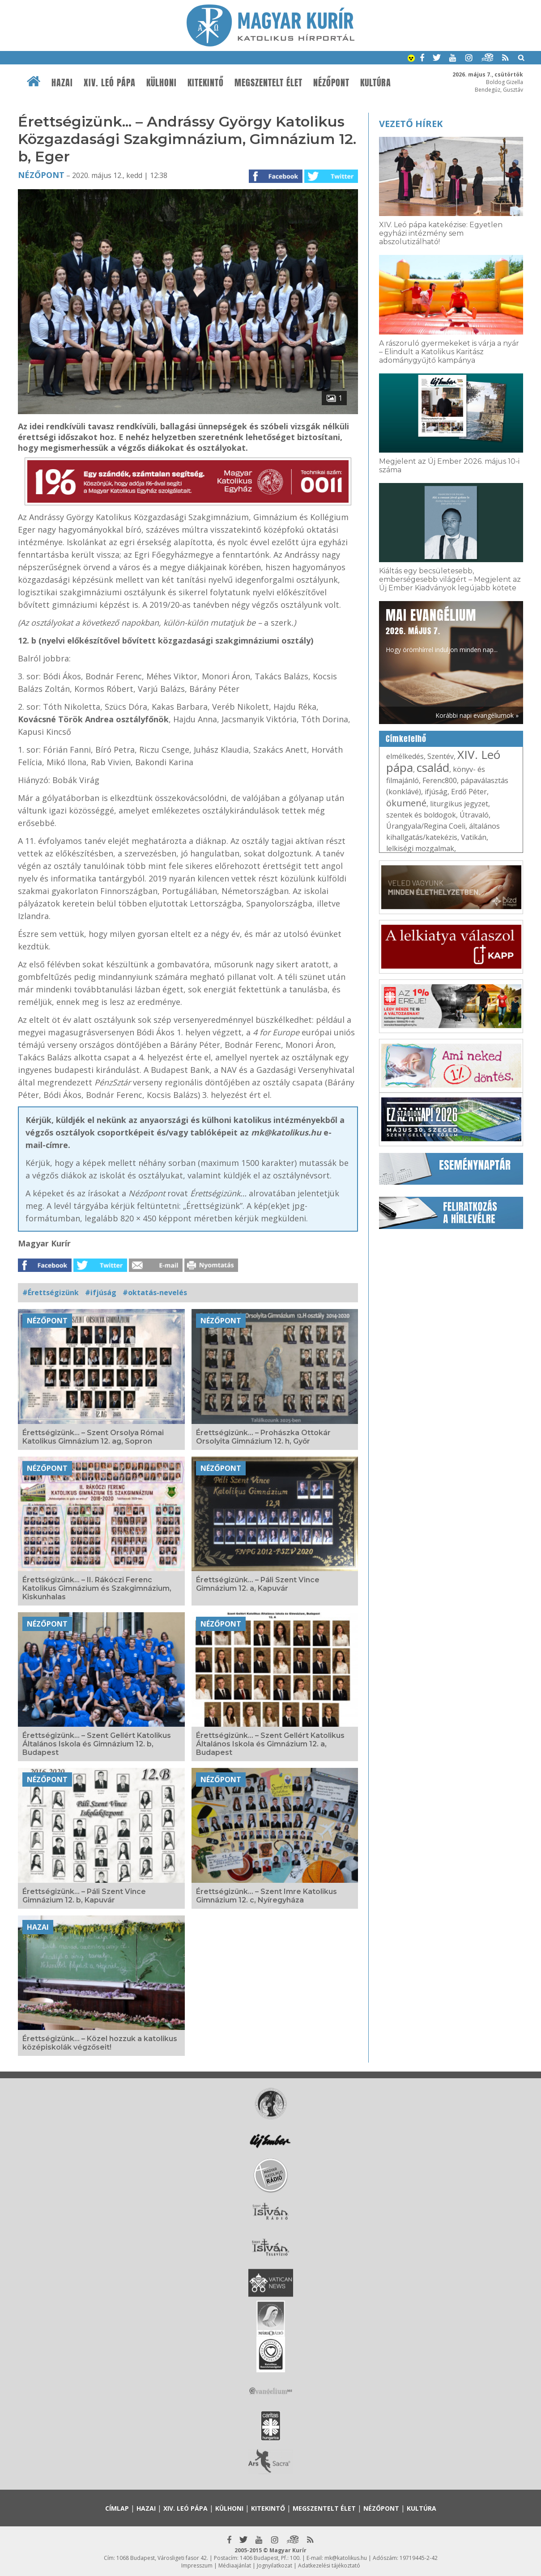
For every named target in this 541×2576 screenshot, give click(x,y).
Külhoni (161, 82)
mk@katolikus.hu (345, 2558)
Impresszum (197, 2565)
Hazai (62, 82)
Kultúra (375, 82)
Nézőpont (331, 82)
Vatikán (473, 837)
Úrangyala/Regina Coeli (425, 826)
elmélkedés (405, 756)
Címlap (117, 2508)
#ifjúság (100, 1292)
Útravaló (474, 815)
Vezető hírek (411, 124)
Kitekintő (205, 82)
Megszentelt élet (268, 82)
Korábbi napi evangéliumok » (477, 715)
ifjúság (436, 792)
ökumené (406, 803)
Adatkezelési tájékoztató (329, 2565)
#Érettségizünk (50, 1292)
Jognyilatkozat (274, 2565)
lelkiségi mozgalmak (420, 848)
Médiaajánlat (234, 2565)
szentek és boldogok (421, 815)
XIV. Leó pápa (110, 82)
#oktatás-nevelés (155, 1292)
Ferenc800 (439, 780)
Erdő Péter (469, 792)
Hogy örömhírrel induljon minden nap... (442, 630)
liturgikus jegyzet (459, 804)
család (433, 767)
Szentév (440, 756)
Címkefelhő (406, 739)
